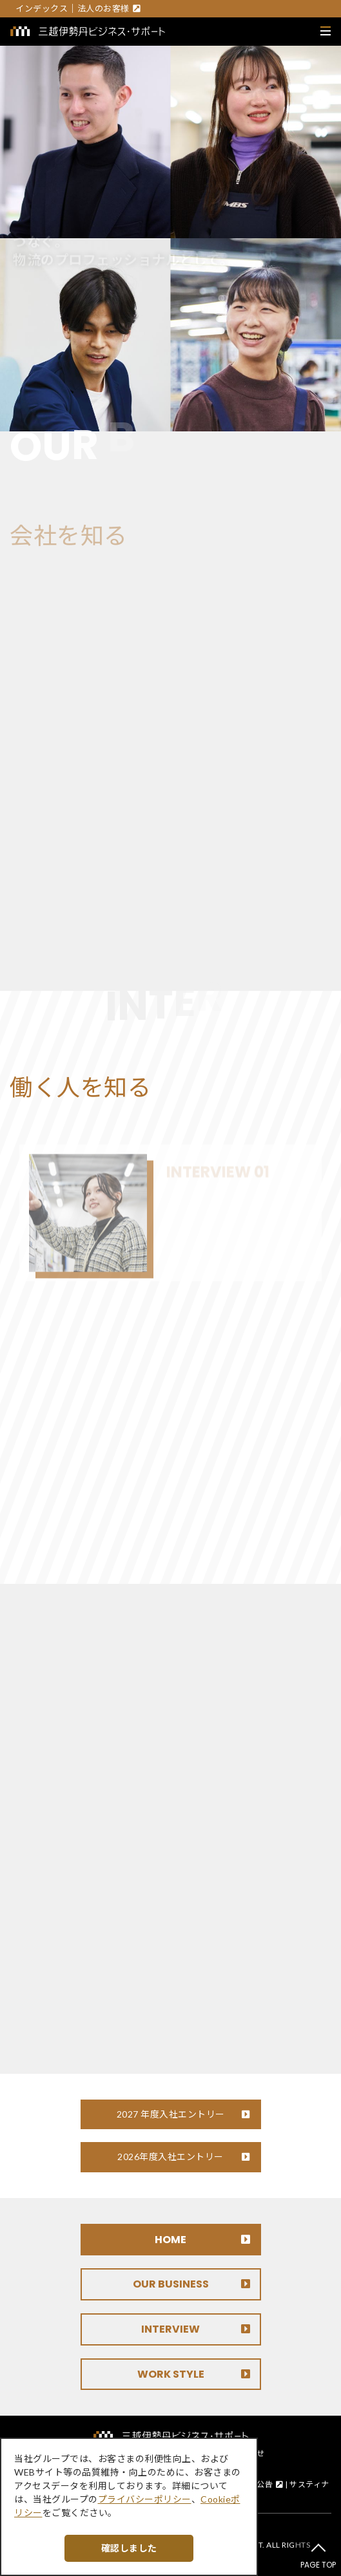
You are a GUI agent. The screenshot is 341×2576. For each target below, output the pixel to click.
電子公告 (256, 2484)
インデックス (41, 8)
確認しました (129, 2548)
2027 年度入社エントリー (171, 2114)
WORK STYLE (170, 2374)
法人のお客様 (103, 8)
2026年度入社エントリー (170, 2156)
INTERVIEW (170, 2329)
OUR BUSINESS (171, 2284)
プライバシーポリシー (144, 2499)
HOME (170, 2239)
